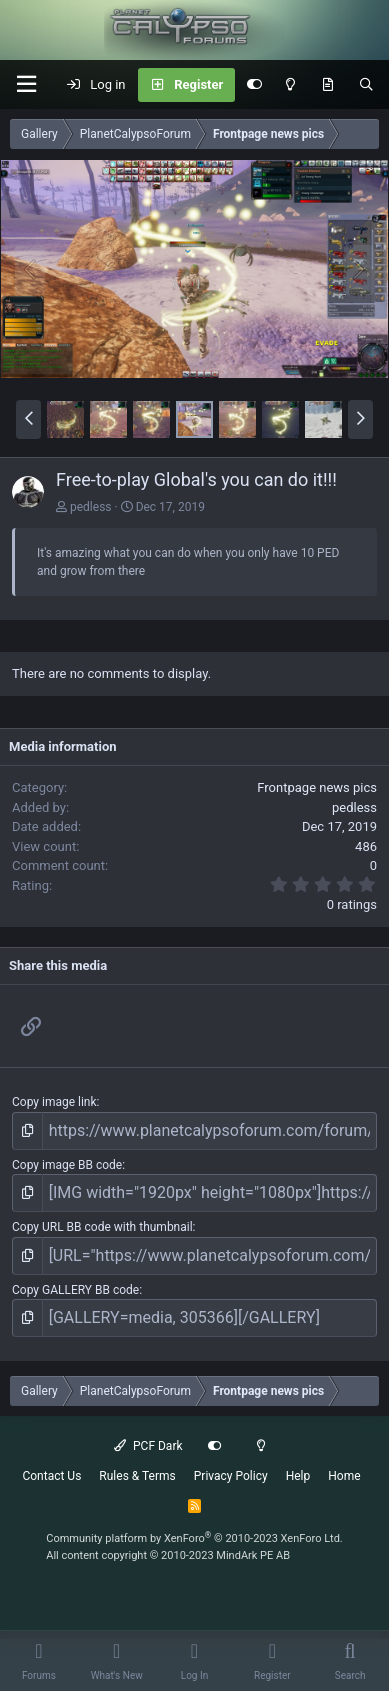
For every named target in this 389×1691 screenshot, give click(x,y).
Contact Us (51, 1476)
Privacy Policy (231, 1476)
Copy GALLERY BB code (75, 1290)
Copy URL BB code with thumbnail (102, 1227)
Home (344, 1476)
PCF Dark (148, 1446)
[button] (26, 84)
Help (298, 1476)
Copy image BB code (67, 1165)
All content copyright (168, 1555)
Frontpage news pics (317, 787)
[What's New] (327, 85)
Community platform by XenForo (194, 1538)
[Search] (366, 85)
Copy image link (54, 1102)
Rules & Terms (137, 1476)
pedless (91, 507)
